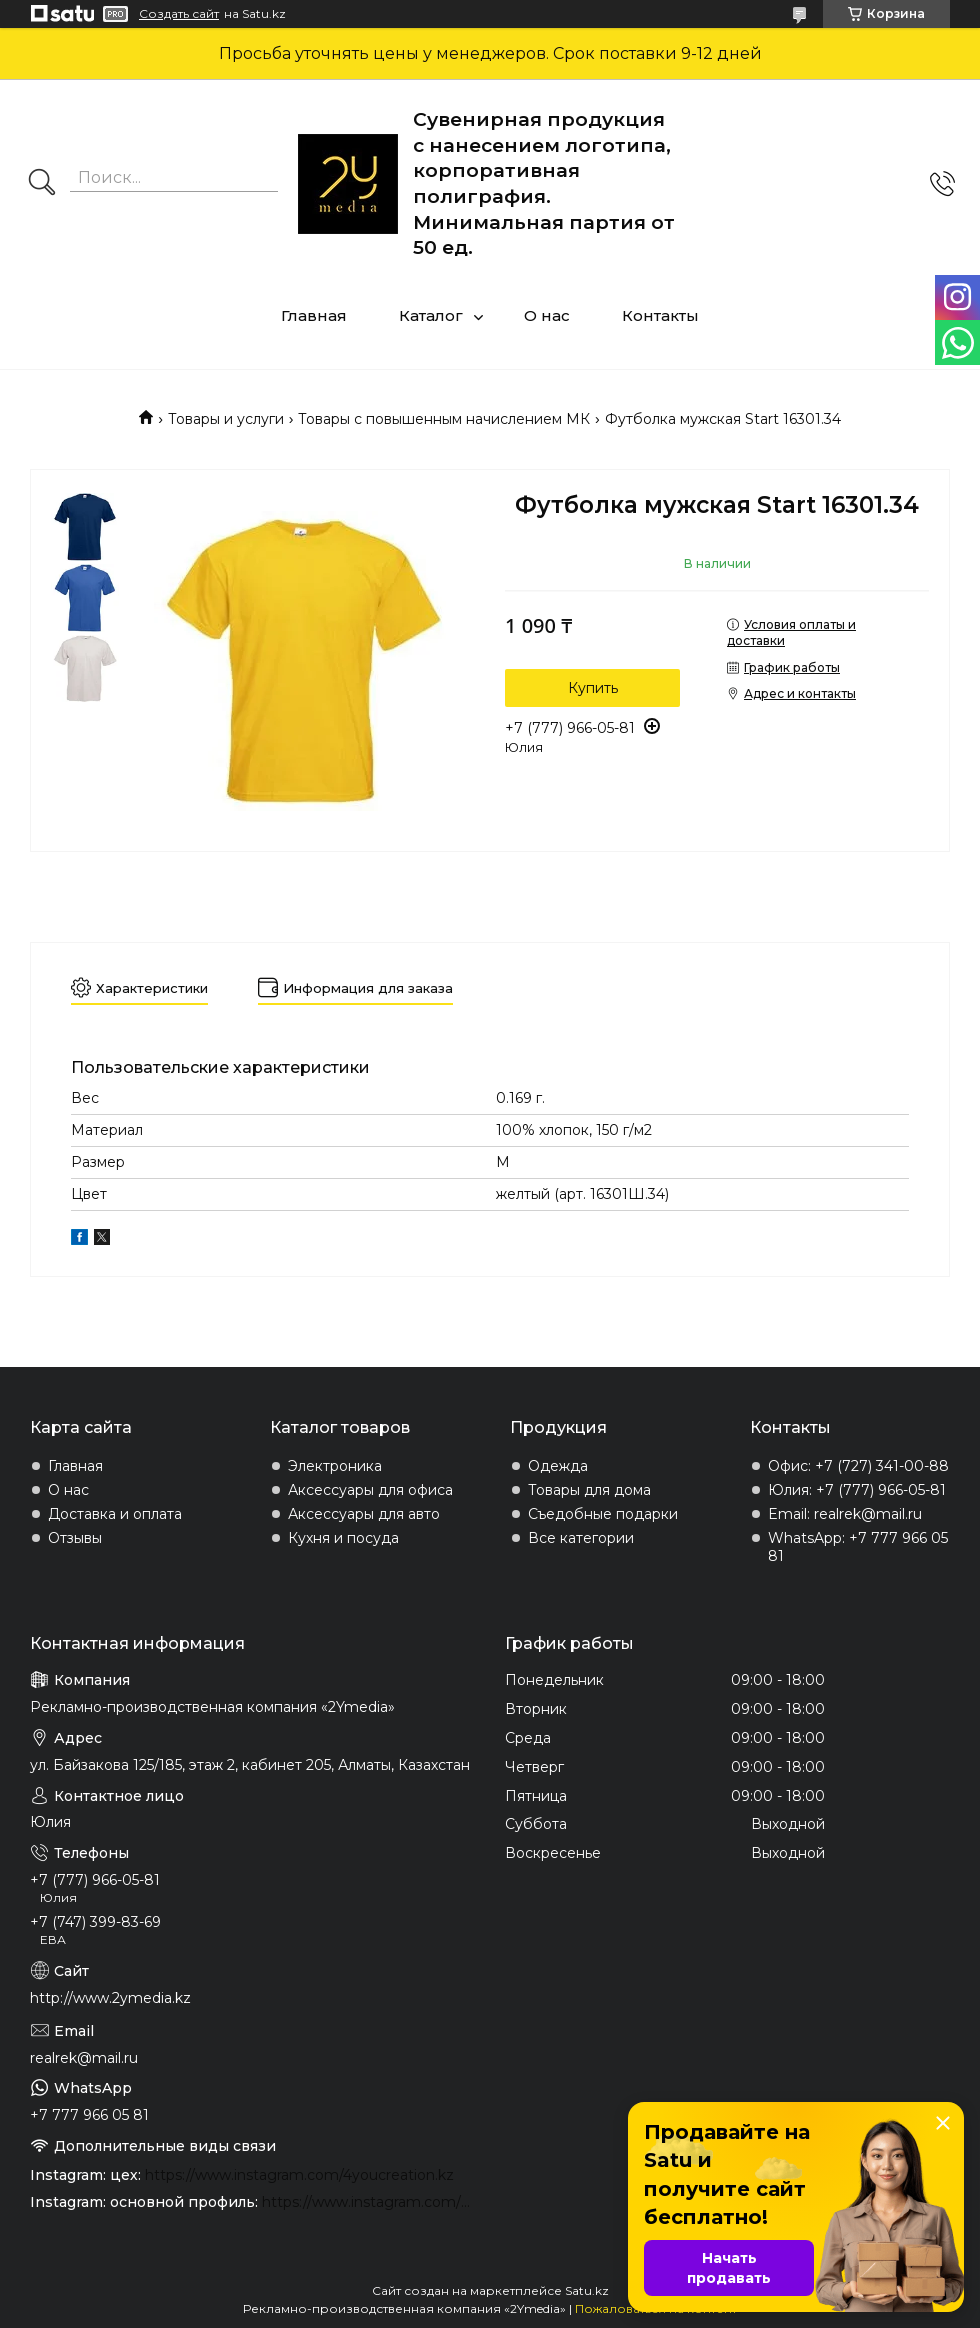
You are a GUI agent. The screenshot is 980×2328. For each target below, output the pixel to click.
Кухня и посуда (343, 1538)
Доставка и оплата (115, 1514)
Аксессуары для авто (364, 1514)
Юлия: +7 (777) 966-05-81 (857, 1490)
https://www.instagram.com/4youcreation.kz (299, 2175)
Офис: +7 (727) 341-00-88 (858, 1466)
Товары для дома (589, 1490)
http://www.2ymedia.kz (110, 1998)
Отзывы (75, 1538)
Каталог (431, 315)
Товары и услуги (226, 419)
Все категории (581, 1538)
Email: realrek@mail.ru (845, 1514)
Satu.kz (587, 2290)
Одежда (558, 1466)
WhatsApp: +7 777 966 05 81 (858, 1547)
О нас (547, 315)
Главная (314, 315)
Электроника (335, 1466)
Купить (593, 688)
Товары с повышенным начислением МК (444, 419)
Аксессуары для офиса (370, 1490)
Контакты (660, 315)
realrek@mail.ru (84, 2058)
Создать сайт (179, 14)
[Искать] (42, 184)
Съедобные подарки (603, 1514)
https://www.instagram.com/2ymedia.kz (368, 2202)
